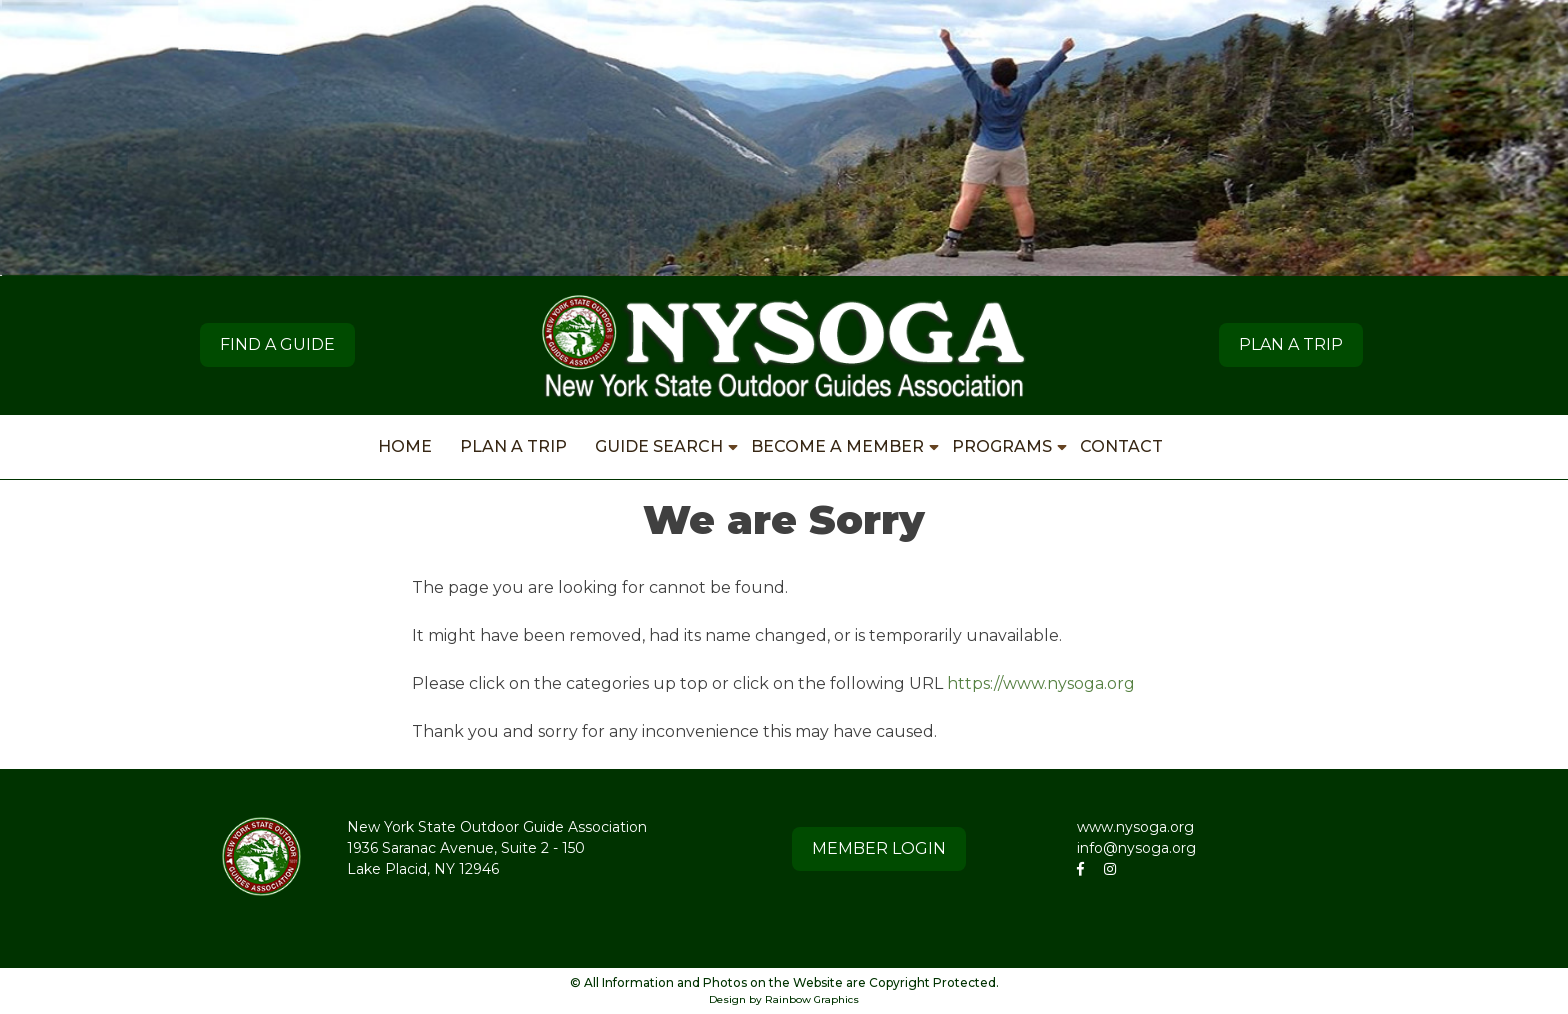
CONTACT (1121, 446)
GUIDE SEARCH (659, 446)
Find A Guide (277, 344)
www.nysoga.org (1135, 827)
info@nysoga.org (1136, 848)
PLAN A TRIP (1291, 344)
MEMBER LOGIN (879, 848)
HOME (405, 446)
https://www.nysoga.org (1041, 683)
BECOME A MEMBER (837, 446)
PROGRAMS (1002, 446)
